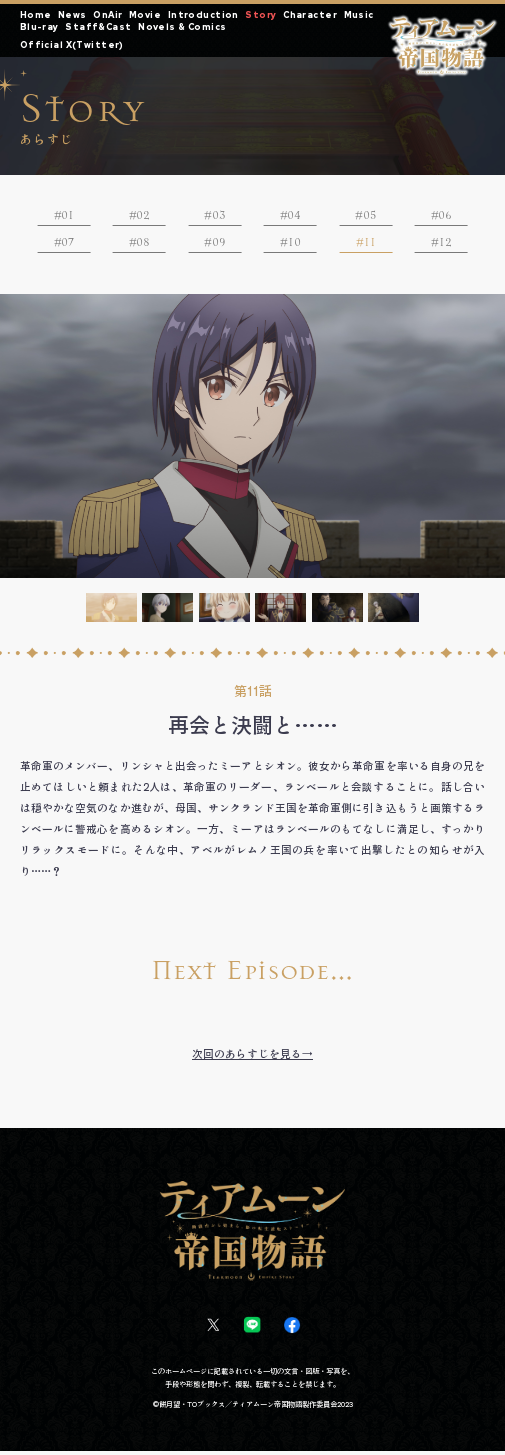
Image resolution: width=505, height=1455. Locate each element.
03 (219, 216)
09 (218, 245)
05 (370, 216)
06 (445, 216)
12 (445, 245)
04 (294, 216)
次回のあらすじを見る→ (252, 1057)
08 (143, 245)
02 (143, 216)
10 (294, 245)
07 (68, 245)
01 (67, 216)
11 (369, 245)
